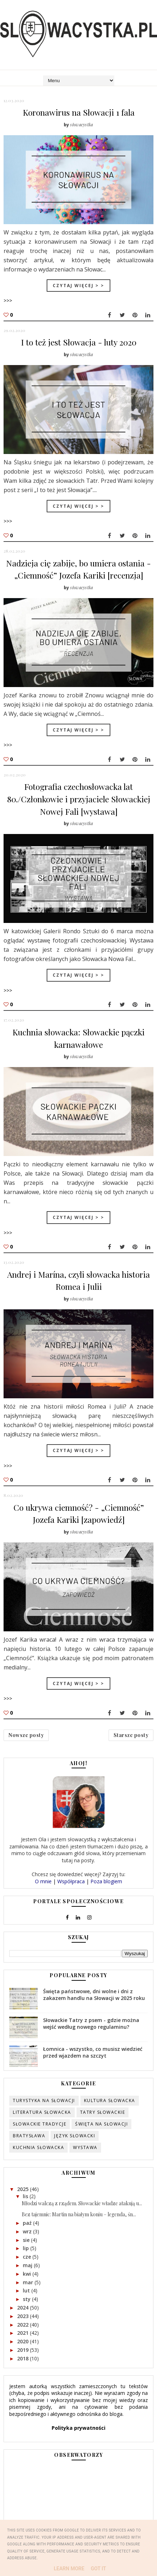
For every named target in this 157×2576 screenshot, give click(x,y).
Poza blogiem (106, 1879)
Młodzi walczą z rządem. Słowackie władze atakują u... (82, 2201)
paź (28, 2221)
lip (26, 2246)
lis (26, 2194)
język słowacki (74, 2134)
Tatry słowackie (102, 2110)
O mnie (43, 1879)
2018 (23, 2356)
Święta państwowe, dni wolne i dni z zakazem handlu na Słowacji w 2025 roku (94, 1993)
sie (27, 2237)
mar (29, 2280)
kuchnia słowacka (38, 2146)
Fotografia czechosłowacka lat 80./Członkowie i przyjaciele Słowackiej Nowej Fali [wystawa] (78, 797)
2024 (23, 2305)
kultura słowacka (109, 2099)
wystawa (85, 2146)
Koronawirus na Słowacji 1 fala (79, 112)
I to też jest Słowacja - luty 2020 (78, 342)
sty (27, 2297)
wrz (28, 2229)
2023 (23, 2314)
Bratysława (29, 2134)
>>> (8, 300)
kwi (27, 2272)
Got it (98, 2568)
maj (28, 2263)
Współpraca (71, 1879)
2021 (23, 2331)
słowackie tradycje (39, 2122)
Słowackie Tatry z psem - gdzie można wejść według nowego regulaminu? (91, 2021)
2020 (23, 2339)
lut (27, 2288)
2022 (23, 2322)
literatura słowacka (42, 2110)
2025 (23, 2187)
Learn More (69, 2568)
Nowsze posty (26, 1732)
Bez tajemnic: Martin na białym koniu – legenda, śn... (79, 2212)
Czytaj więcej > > (78, 285)
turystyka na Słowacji (44, 2099)
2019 (23, 2348)
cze (27, 2255)
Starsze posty (131, 1732)
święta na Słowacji (101, 2122)
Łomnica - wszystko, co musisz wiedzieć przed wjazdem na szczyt (92, 2050)
